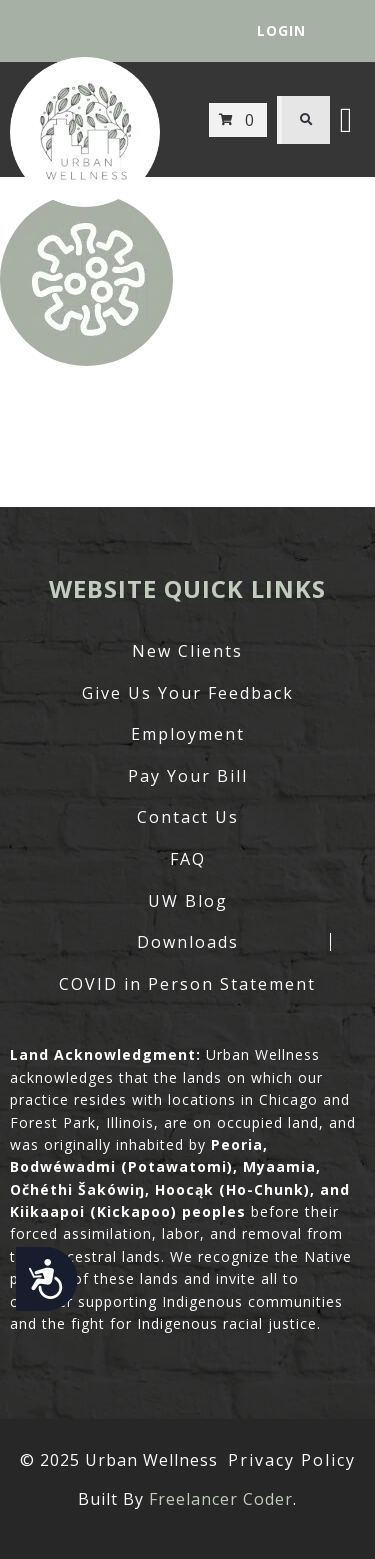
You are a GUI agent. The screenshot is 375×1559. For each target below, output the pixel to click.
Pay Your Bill (188, 776)
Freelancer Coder (221, 1499)
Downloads (188, 942)
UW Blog (188, 901)
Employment (188, 734)
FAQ (188, 859)
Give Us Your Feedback (188, 693)
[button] (306, 120)
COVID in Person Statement (187, 984)
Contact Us (188, 817)
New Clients (187, 651)
